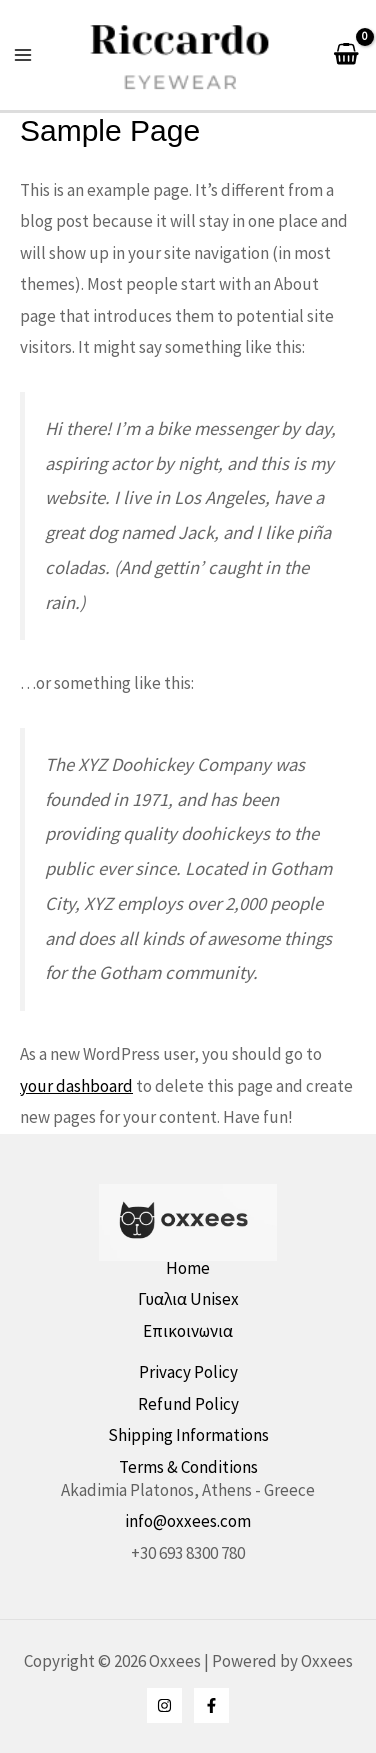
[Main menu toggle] (23, 55)
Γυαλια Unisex (188, 1299)
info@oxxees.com (188, 1521)
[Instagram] (164, 1705)
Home (188, 1268)
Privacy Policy (188, 1372)
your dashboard (76, 1086)
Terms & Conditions (188, 1467)
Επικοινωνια (188, 1331)
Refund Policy (188, 1404)
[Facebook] (211, 1705)
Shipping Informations (188, 1435)
